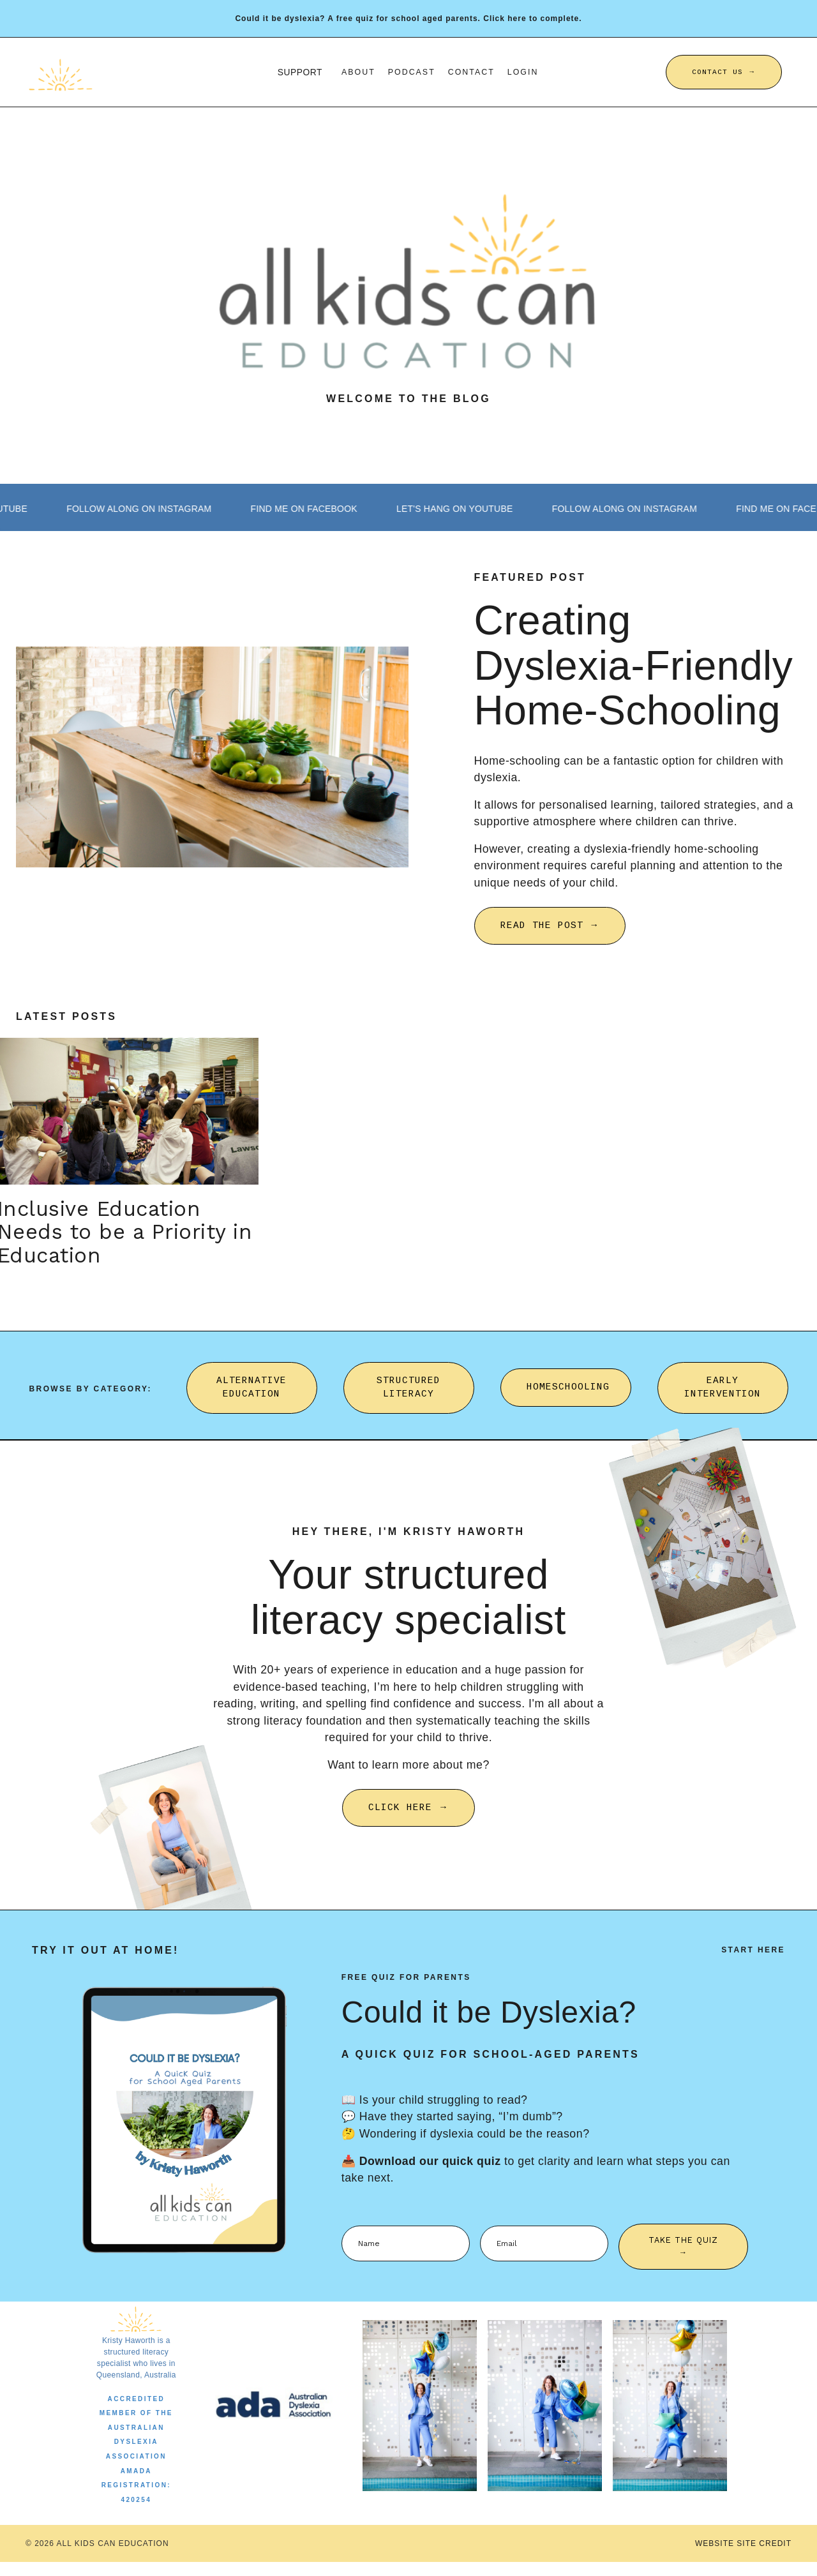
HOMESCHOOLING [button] (568, 1397)
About (358, 71)
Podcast (412, 71)
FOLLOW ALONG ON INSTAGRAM (163, 509)
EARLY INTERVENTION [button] (722, 1397)
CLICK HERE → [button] (408, 1819)
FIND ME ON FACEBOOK (339, 509)
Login (524, 71)
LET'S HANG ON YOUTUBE (500, 509)
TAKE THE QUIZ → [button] (684, 2259)
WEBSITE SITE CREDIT (743, 2557)
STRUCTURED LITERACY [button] (408, 1397)
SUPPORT (299, 71)
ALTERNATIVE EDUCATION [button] (251, 1397)
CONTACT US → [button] (724, 71)
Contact (472, 71)
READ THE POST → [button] (549, 929)
